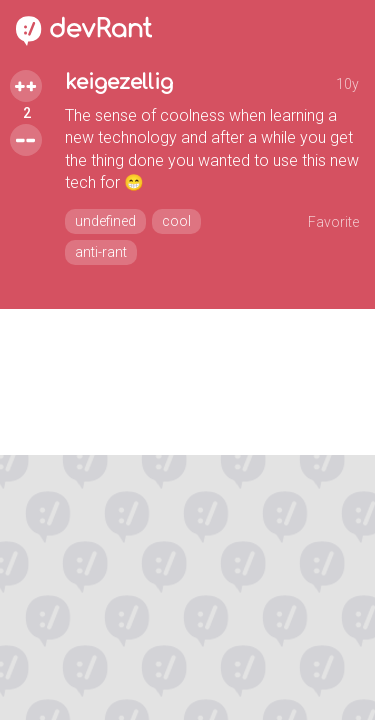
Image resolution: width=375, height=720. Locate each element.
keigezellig (119, 82)
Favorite (333, 222)
